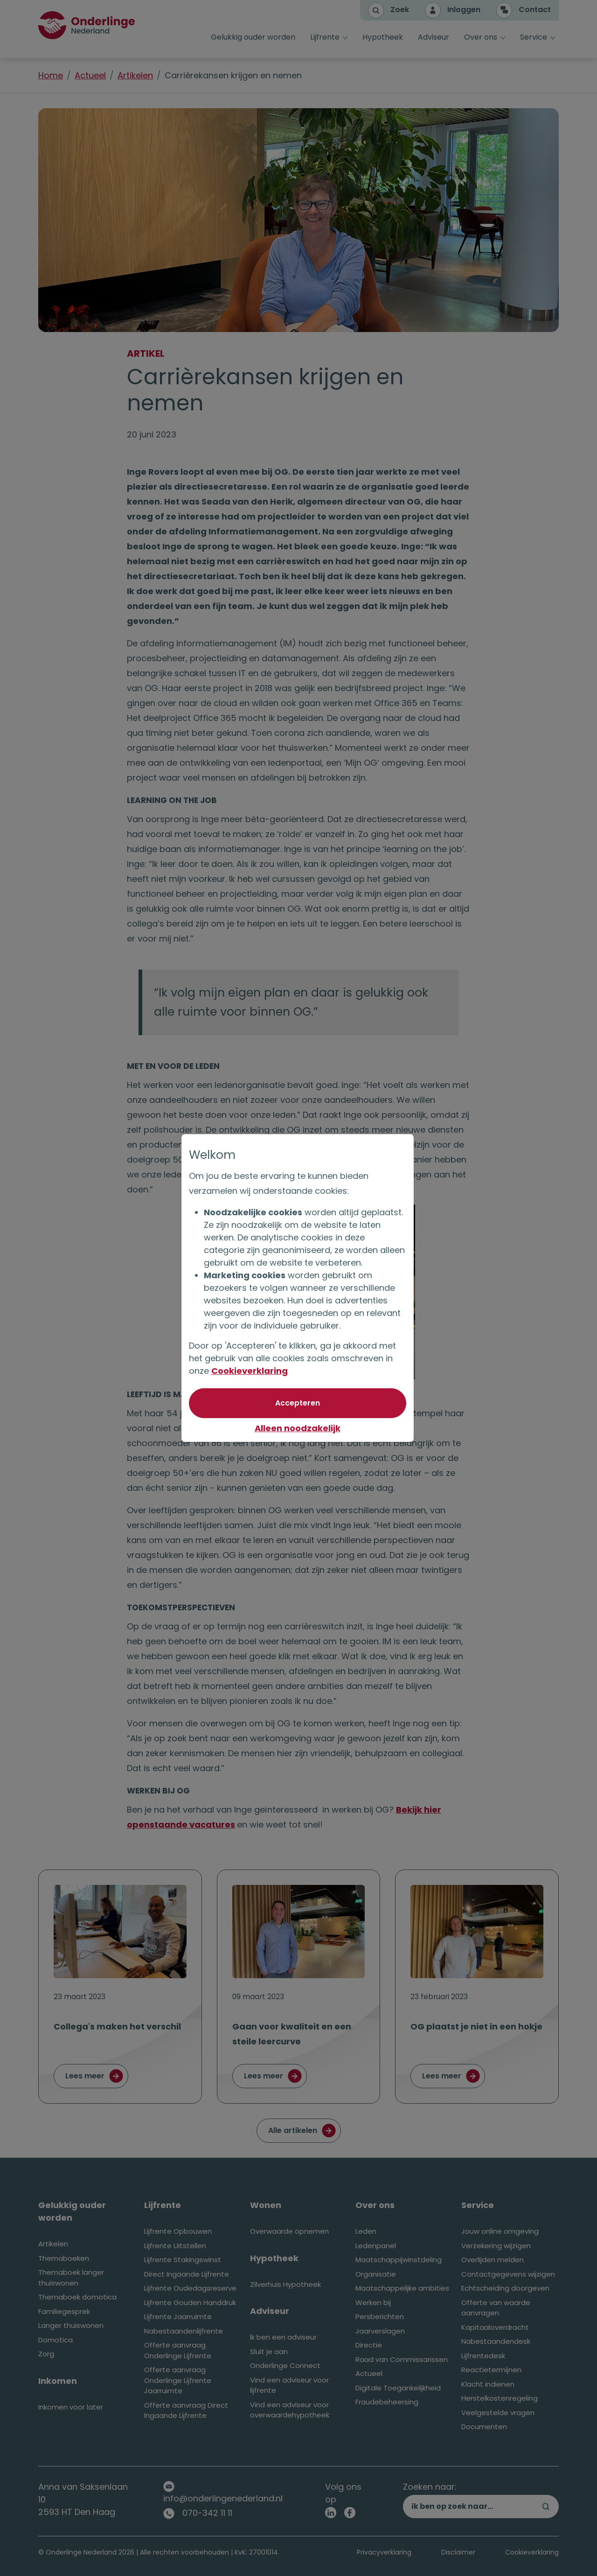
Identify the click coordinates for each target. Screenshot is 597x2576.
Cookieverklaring (250, 1371)
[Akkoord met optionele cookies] (298, 1403)
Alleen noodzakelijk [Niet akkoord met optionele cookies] (298, 1428)
